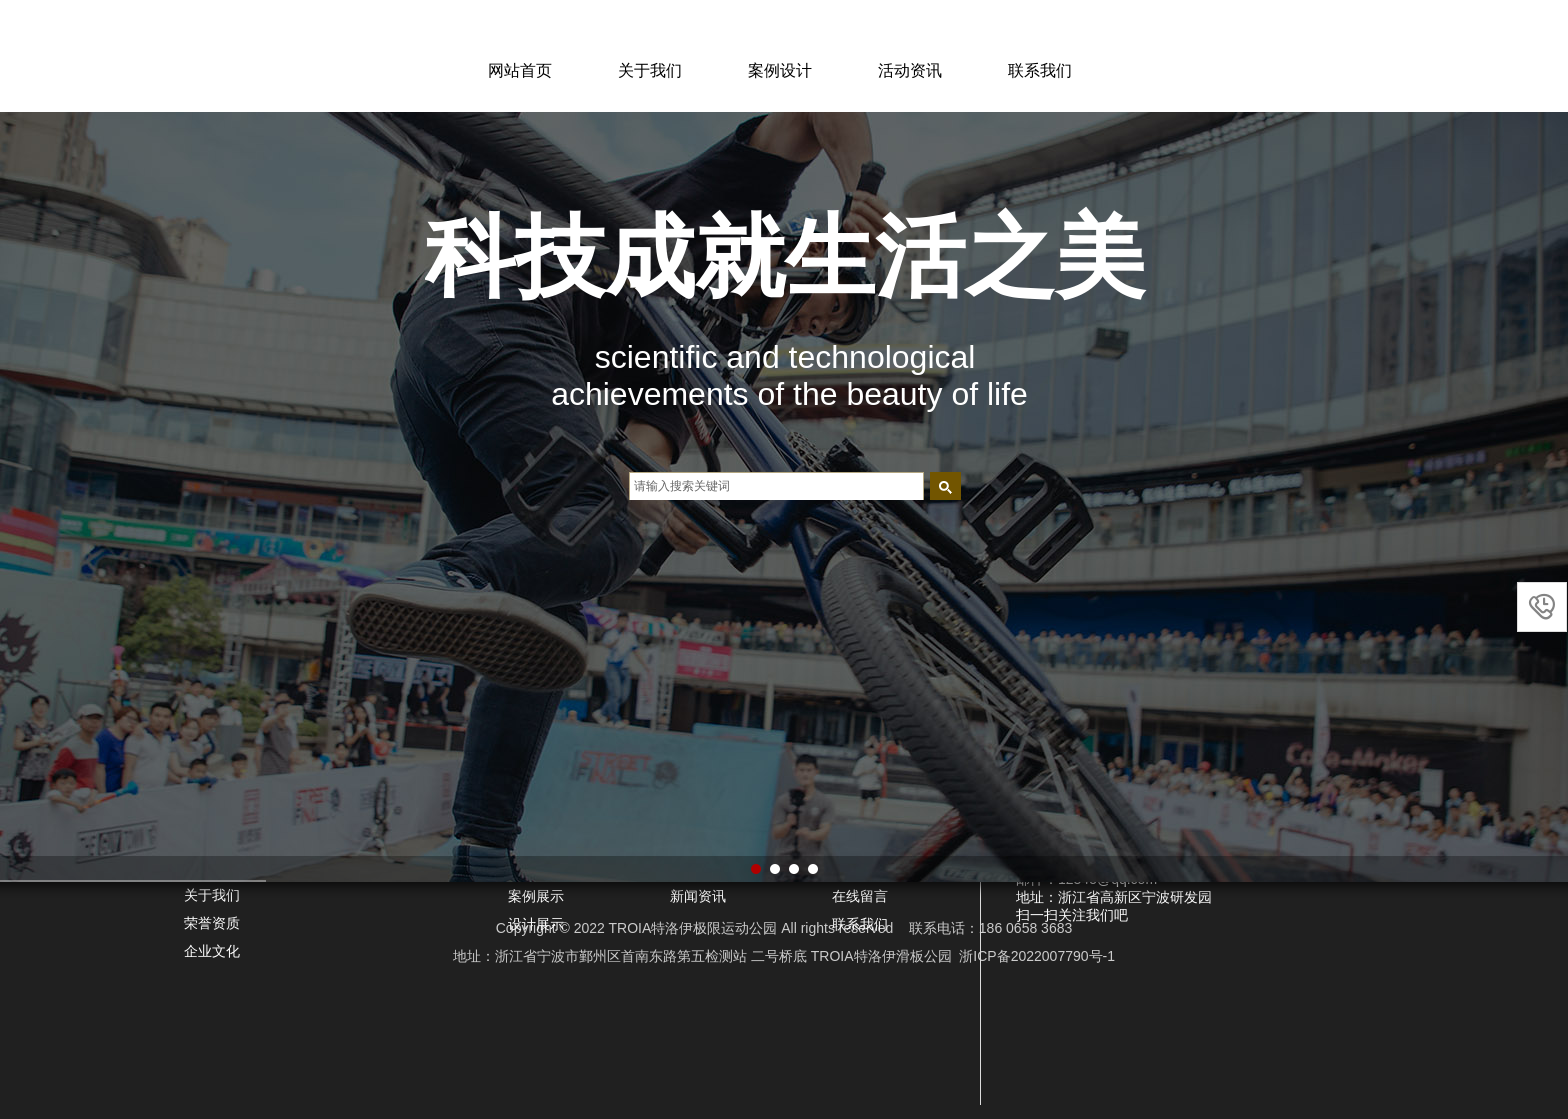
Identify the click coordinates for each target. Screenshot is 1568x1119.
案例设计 (780, 70)
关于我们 (650, 70)
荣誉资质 (212, 923)
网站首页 (520, 70)
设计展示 (536, 924)
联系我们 (1040, 70)
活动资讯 (910, 70)
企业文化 (212, 951)
